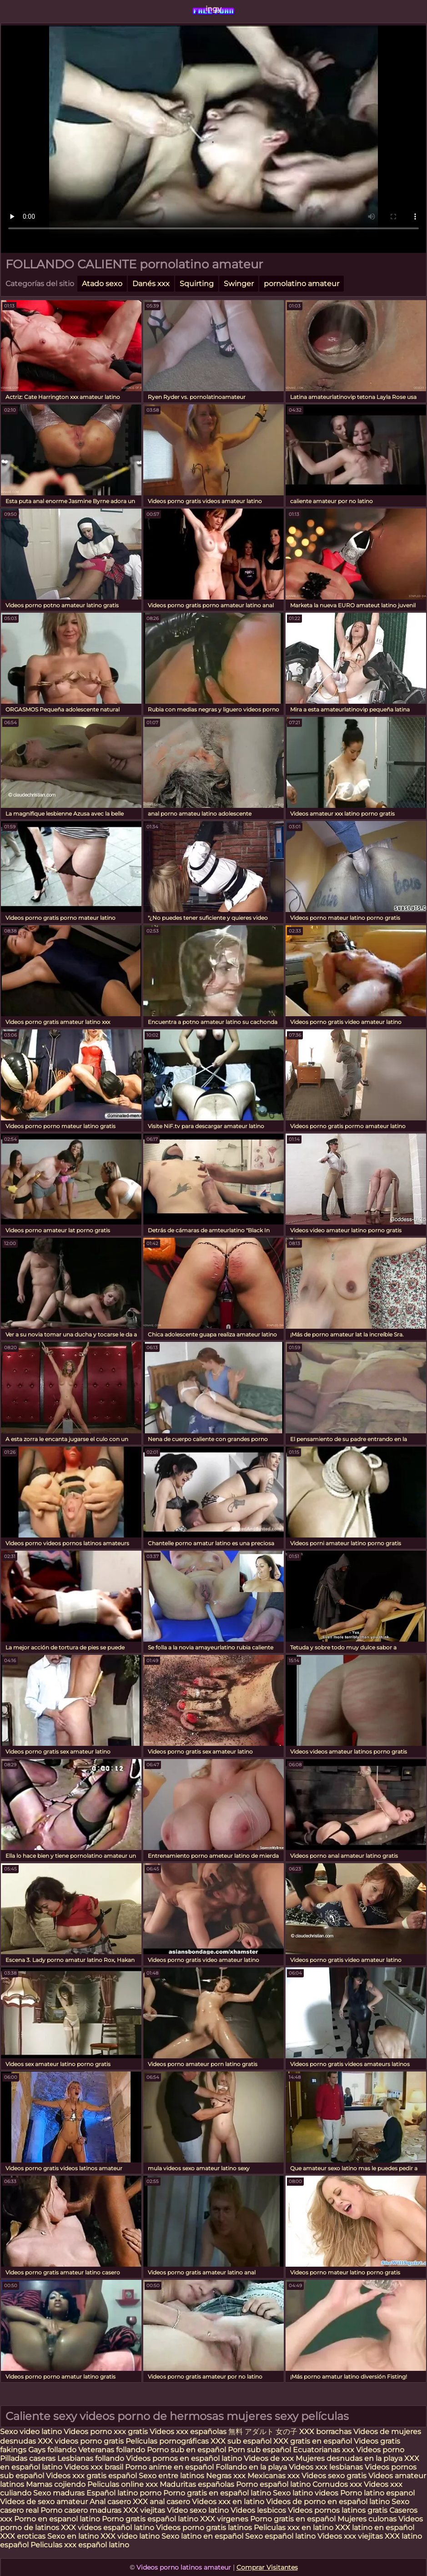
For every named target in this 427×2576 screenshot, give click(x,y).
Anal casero (110, 2501)
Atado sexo (102, 283)
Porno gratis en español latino (217, 2493)
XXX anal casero (161, 2501)
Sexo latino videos (305, 2493)
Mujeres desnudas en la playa (349, 2458)
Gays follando (53, 2449)
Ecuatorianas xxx (323, 2449)
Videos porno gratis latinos (204, 2527)
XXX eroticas (22, 2536)
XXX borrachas (325, 2431)
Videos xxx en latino (228, 2501)
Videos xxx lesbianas (327, 2467)
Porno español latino (273, 2484)
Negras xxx (226, 2475)
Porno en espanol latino (57, 2519)
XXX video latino (130, 2536)
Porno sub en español (186, 2449)
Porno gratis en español (293, 2519)
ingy (213, 9)
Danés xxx (151, 283)
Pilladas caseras (27, 2458)
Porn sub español (259, 2449)
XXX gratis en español (312, 2441)
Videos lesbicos (258, 2510)
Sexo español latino (280, 2536)
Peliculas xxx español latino (79, 2545)
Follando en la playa (251, 2467)
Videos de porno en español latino (328, 2501)
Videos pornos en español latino (184, 2458)
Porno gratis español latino (150, 2519)
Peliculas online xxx (123, 2484)
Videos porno (380, 2449)
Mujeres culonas (367, 2519)
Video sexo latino (198, 2510)
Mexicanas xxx (273, 2475)
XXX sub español (241, 2441)
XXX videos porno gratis (82, 2441)
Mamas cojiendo (55, 2484)
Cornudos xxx (337, 2484)
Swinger (239, 283)
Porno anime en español (169, 2467)
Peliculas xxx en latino (293, 2527)
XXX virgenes (224, 2519)
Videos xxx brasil (94, 2467)
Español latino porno (123, 2493)
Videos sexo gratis (334, 2475)
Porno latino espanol (377, 2493)
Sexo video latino (31, 2431)
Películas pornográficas (167, 2441)
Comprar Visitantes (267, 2567)
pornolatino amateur (301, 283)
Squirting (197, 283)
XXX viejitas (144, 2510)
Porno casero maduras (80, 2510)
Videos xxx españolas (188, 2431)
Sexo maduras (59, 2493)
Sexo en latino (73, 2536)
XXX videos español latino (107, 2527)
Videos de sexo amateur (44, 2501)
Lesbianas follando (91, 2458)
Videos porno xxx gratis (107, 2431)
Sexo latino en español (202, 2536)
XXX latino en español (374, 2527)
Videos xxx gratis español (92, 2475)
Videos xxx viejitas (350, 2536)
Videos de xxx (270, 2458)
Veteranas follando (111, 2449)
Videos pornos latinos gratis (337, 2510)
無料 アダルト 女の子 (262, 2431)
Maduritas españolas (197, 2484)
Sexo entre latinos (171, 2475)
